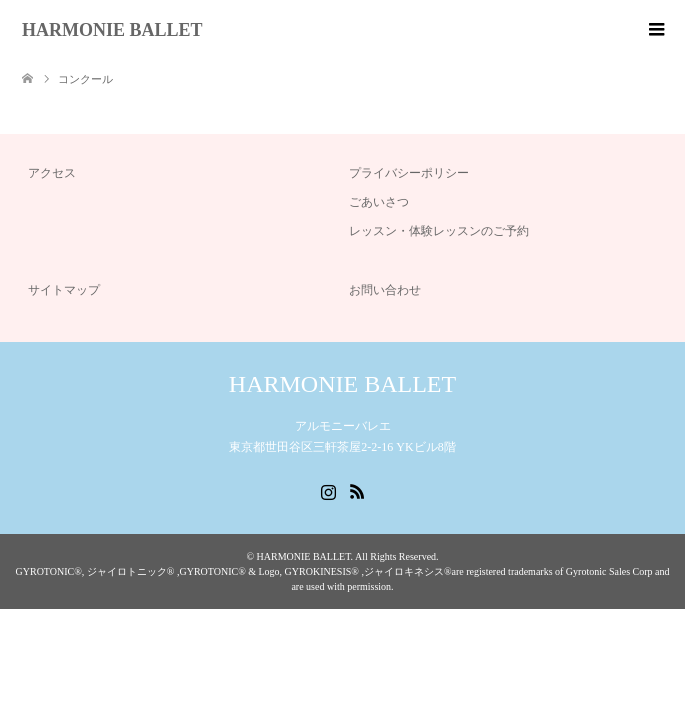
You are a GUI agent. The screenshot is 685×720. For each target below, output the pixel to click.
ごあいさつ (379, 202)
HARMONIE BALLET (112, 30)
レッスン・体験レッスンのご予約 (439, 231)
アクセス (52, 173)
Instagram (328, 490)
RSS (357, 490)
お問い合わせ (385, 290)
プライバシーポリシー (409, 173)
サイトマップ (64, 290)
